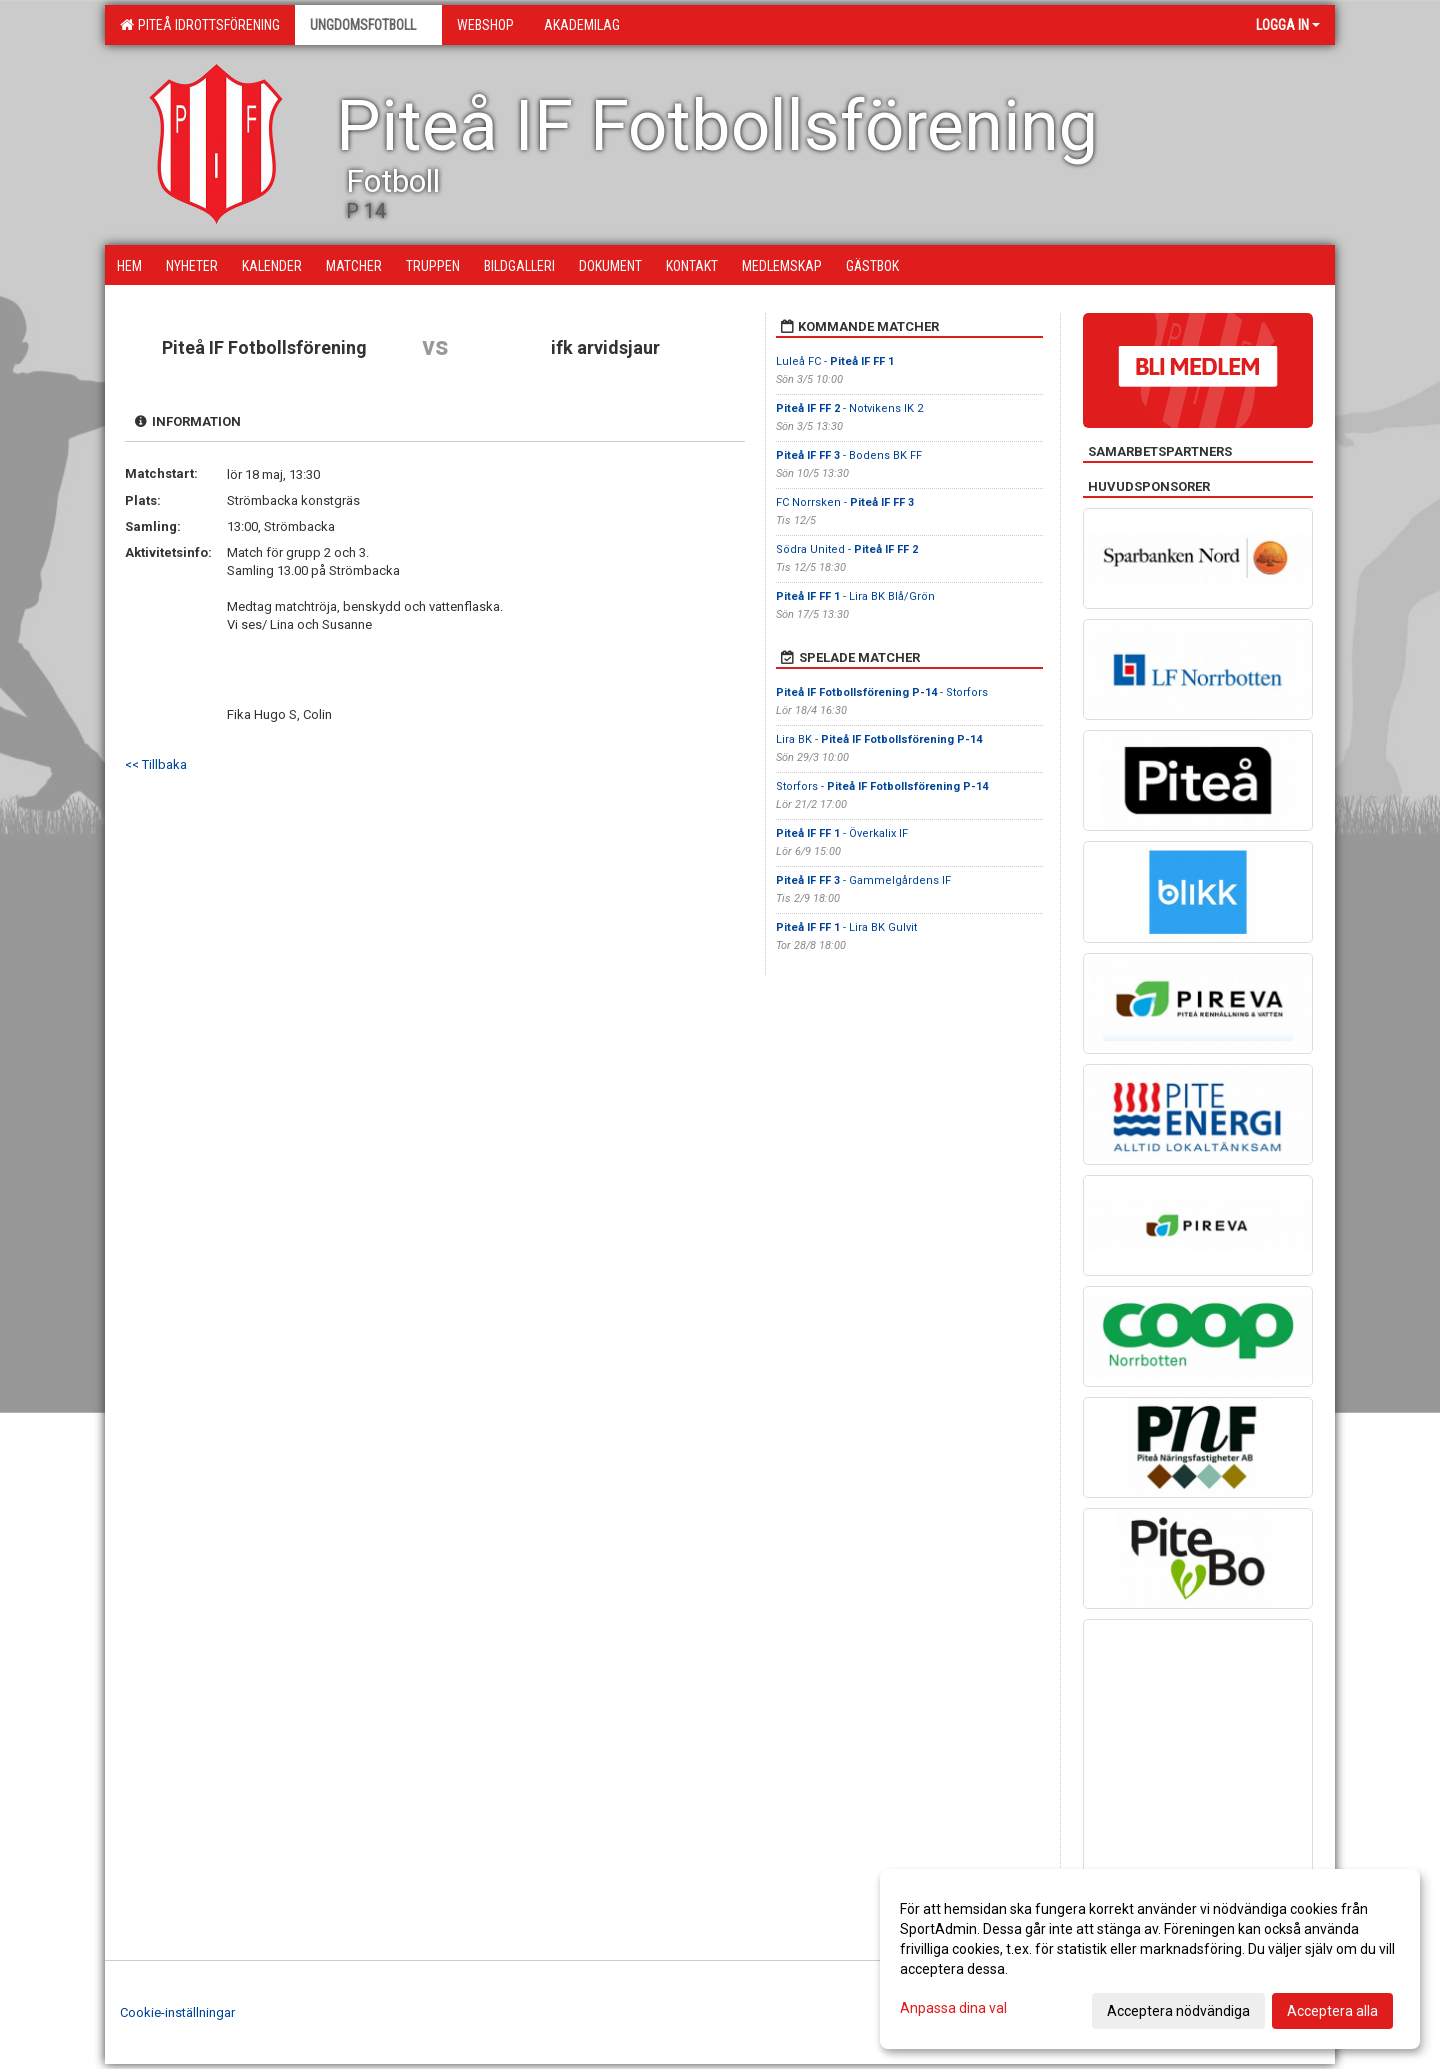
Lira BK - (879, 739)
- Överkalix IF (842, 833)
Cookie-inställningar (177, 2012)
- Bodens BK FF (849, 455)
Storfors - (882, 786)
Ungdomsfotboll (368, 25)
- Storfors (883, 692)
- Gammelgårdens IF (865, 880)
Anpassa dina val (953, 2008)
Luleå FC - (835, 361)
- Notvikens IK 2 (849, 408)
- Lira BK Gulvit (846, 927)
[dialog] (1150, 1959)
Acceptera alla (1332, 2011)
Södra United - (847, 549)
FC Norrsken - (845, 502)
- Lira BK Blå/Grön (855, 596)
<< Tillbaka (156, 764)
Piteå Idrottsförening (200, 25)
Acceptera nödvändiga (1178, 2011)
